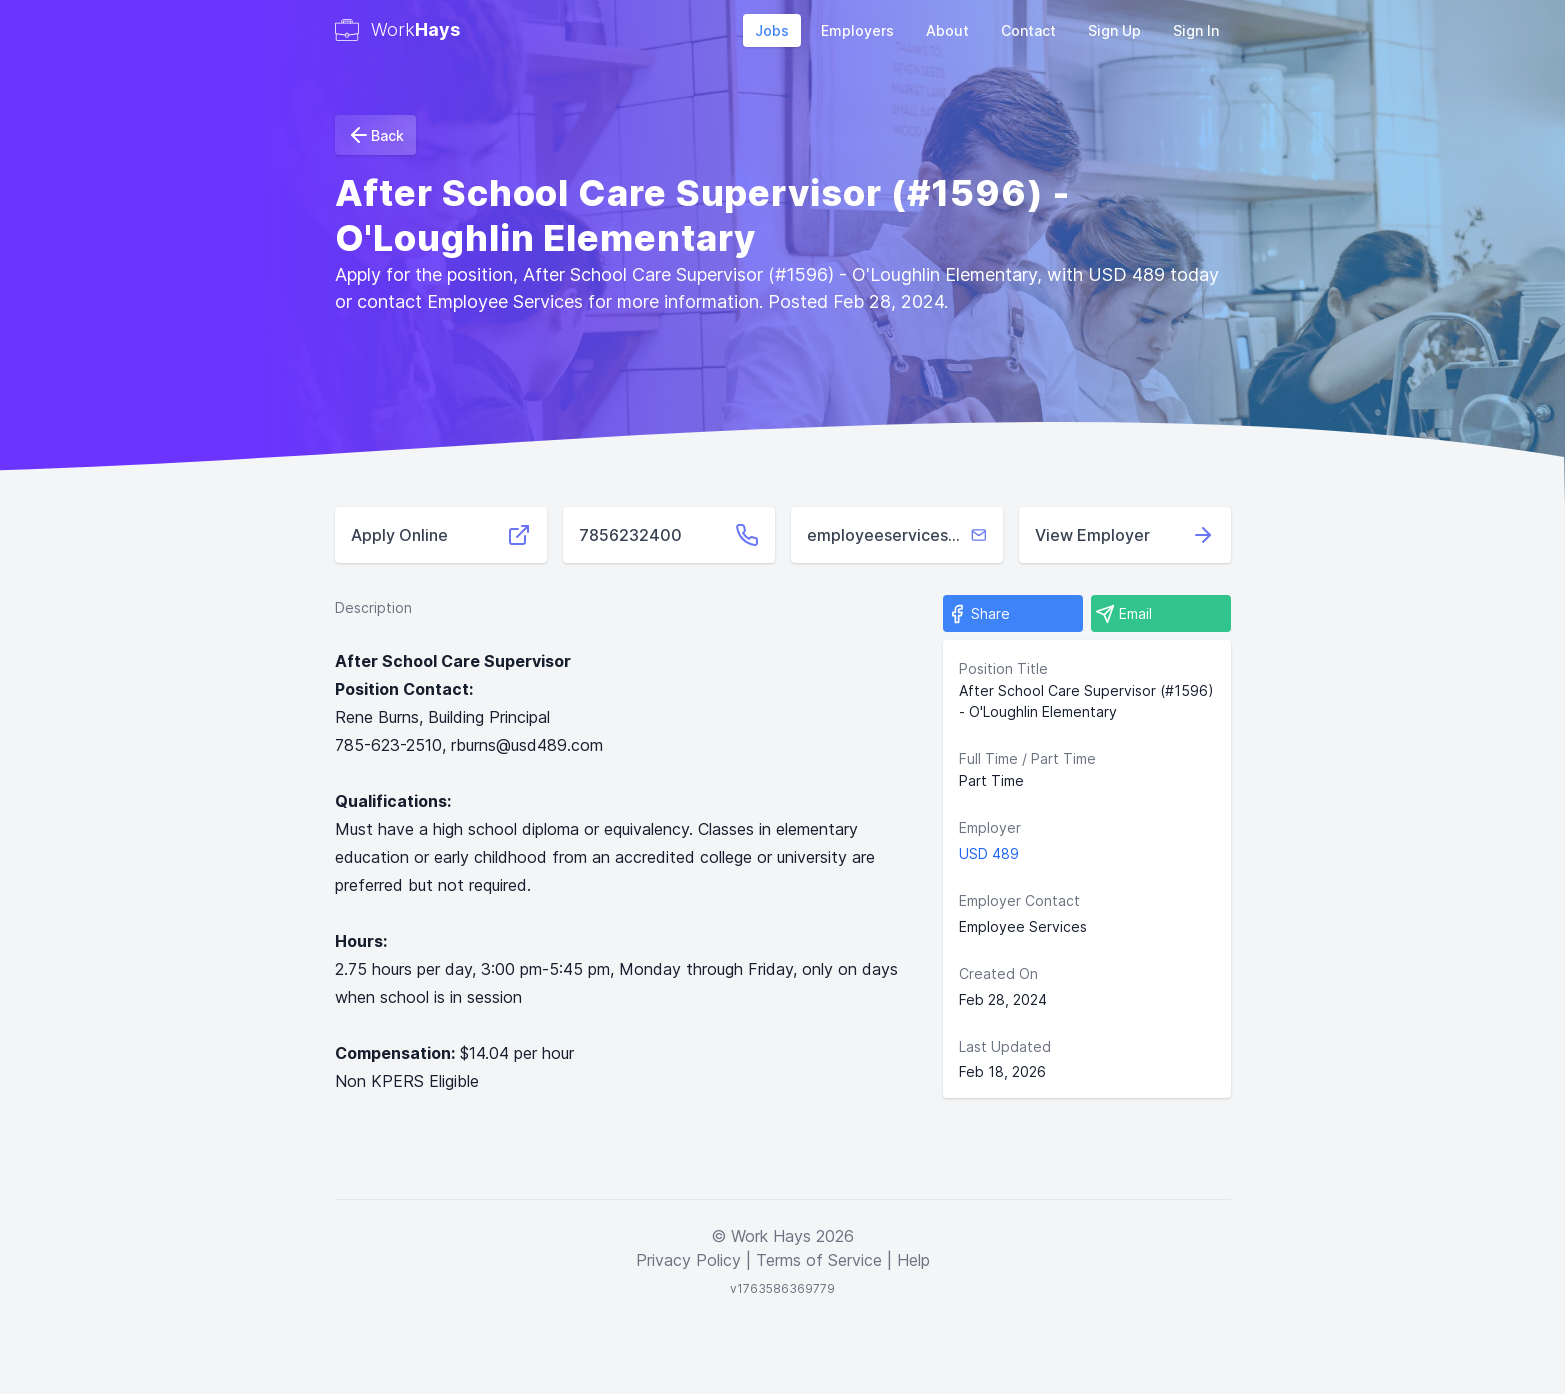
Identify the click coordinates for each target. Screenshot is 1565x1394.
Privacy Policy (688, 1260)
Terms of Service (819, 1260)
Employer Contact (1019, 900)
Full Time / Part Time (1027, 758)
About (947, 30)
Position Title (1003, 668)
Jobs (772, 30)
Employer (990, 827)
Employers (857, 30)
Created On (998, 973)
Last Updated (1005, 1046)
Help (913, 1260)
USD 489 (989, 853)
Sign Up (1114, 30)
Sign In (1196, 30)
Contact (1028, 30)
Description (373, 607)
